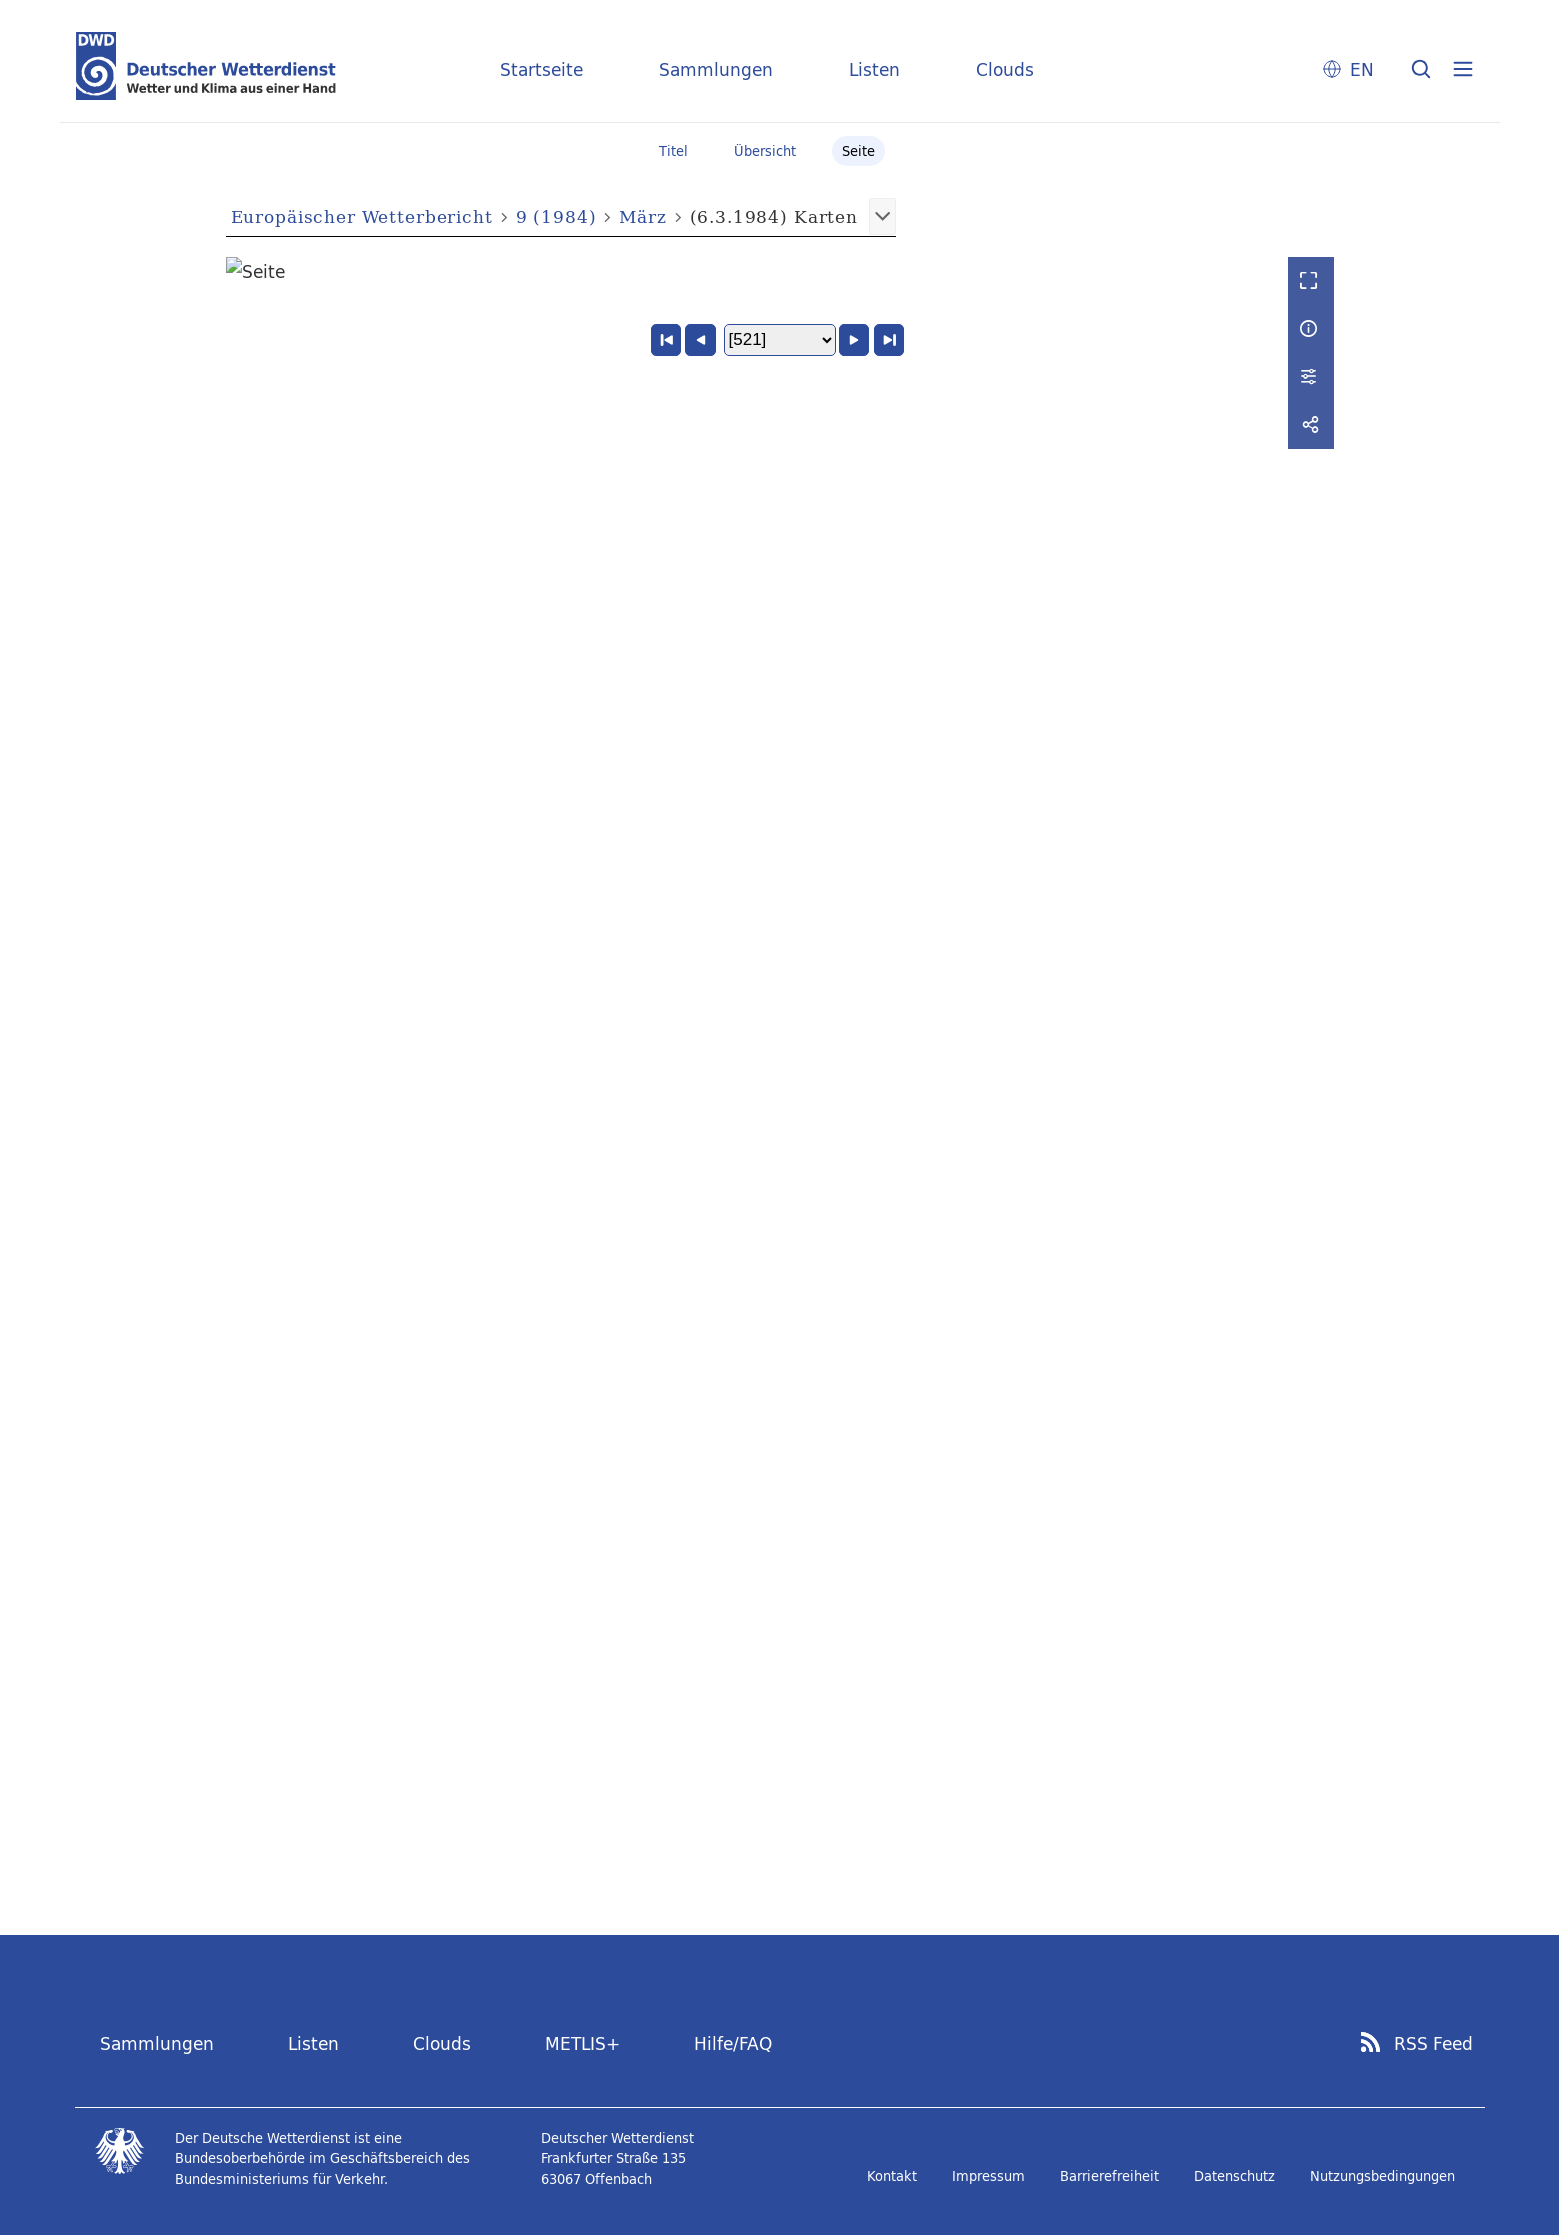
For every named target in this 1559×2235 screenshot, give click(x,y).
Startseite (541, 69)
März (642, 216)
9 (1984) (556, 216)
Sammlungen (716, 69)
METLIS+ (582, 2044)
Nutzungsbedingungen (1382, 2176)
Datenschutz (1234, 2176)
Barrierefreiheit (1109, 2176)
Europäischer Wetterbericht (362, 216)
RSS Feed (1433, 2045)
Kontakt (892, 2176)
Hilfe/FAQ (733, 2044)
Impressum (988, 2176)
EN (1362, 69)
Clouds (1005, 69)
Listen (874, 69)
